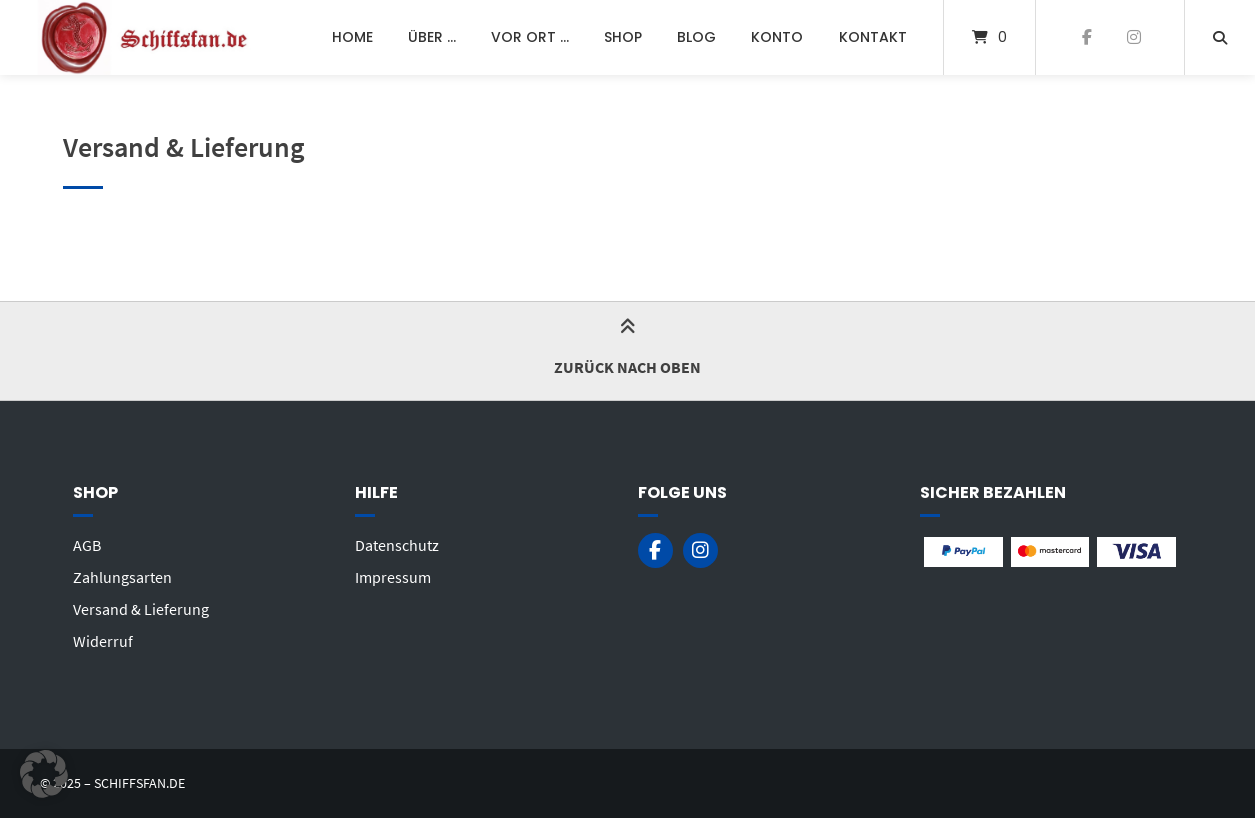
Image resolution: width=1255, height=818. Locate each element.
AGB (87, 545)
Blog (696, 37)
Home (352, 37)
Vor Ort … (530, 37)
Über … (432, 37)
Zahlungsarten (122, 577)
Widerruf (103, 641)
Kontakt (873, 37)
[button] (44, 774)
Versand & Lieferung (141, 609)
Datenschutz (397, 545)
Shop (623, 37)
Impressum (393, 577)
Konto (777, 37)
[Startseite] (146, 37)
